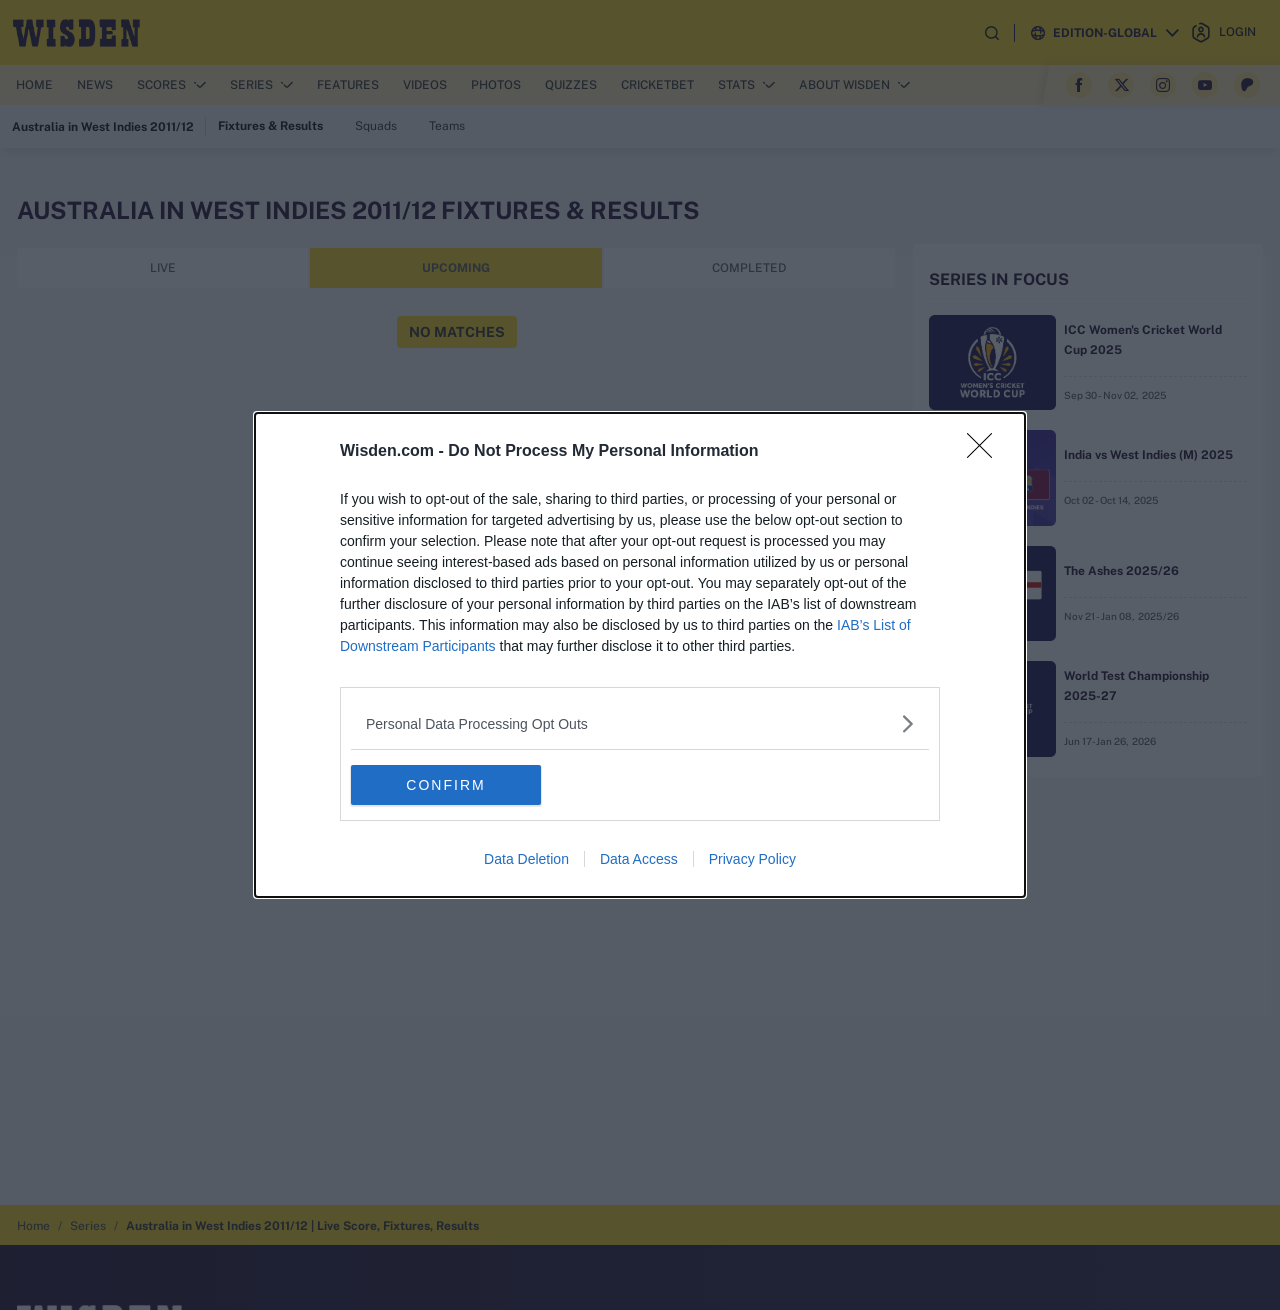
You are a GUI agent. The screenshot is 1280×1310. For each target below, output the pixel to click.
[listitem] (640, 723)
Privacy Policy (752, 859)
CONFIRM (445, 785)
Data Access (639, 859)
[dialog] (640, 655)
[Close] (986, 452)
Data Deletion (526, 859)
